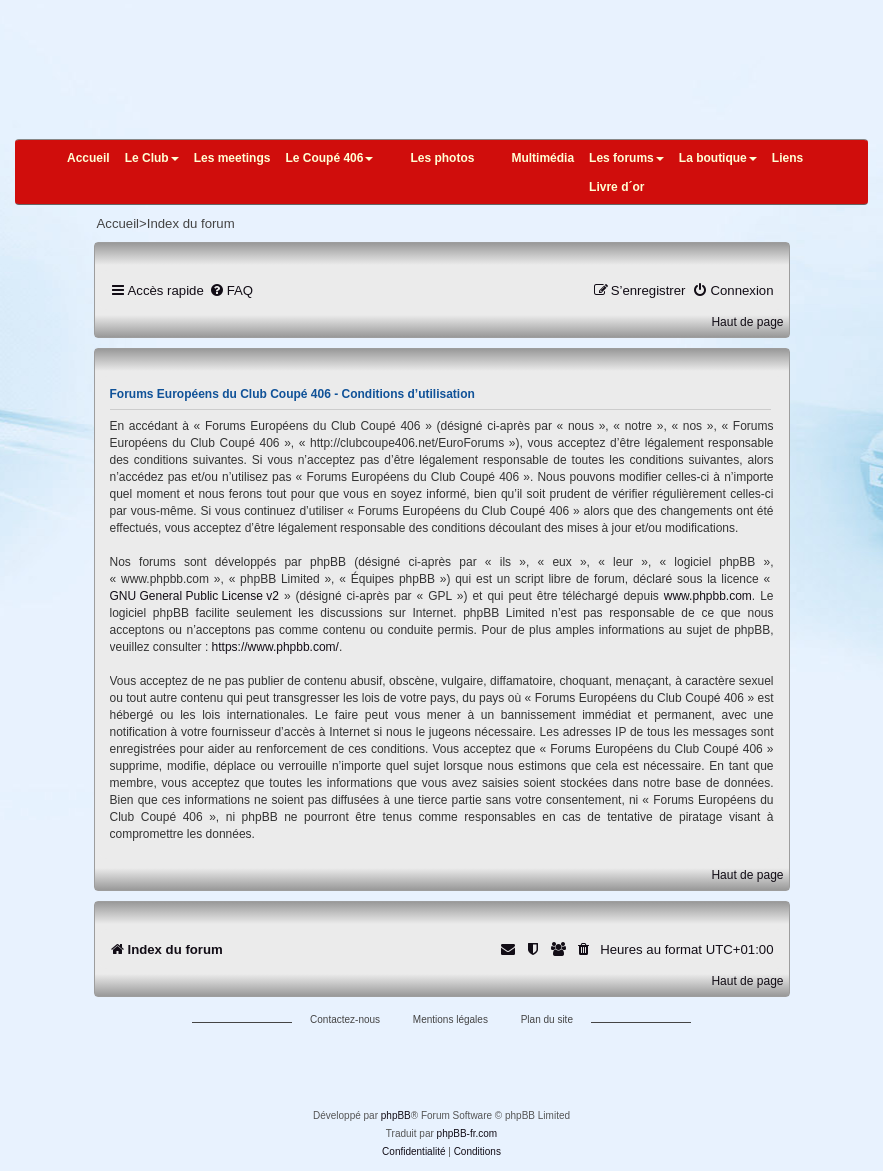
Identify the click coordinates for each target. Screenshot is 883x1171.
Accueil (88, 158)
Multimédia (542, 158)
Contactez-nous (345, 1019)
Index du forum (191, 223)
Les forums (626, 158)
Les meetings (232, 158)
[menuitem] (231, 290)
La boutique (718, 158)
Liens (787, 158)
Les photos (442, 158)
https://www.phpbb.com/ (275, 647)
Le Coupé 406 (329, 158)
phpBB (396, 1115)
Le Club (152, 158)
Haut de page (747, 322)
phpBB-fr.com (467, 1133)
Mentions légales (450, 1019)
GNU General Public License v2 (194, 596)
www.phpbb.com (708, 596)
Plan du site (547, 1019)
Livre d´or (616, 187)
